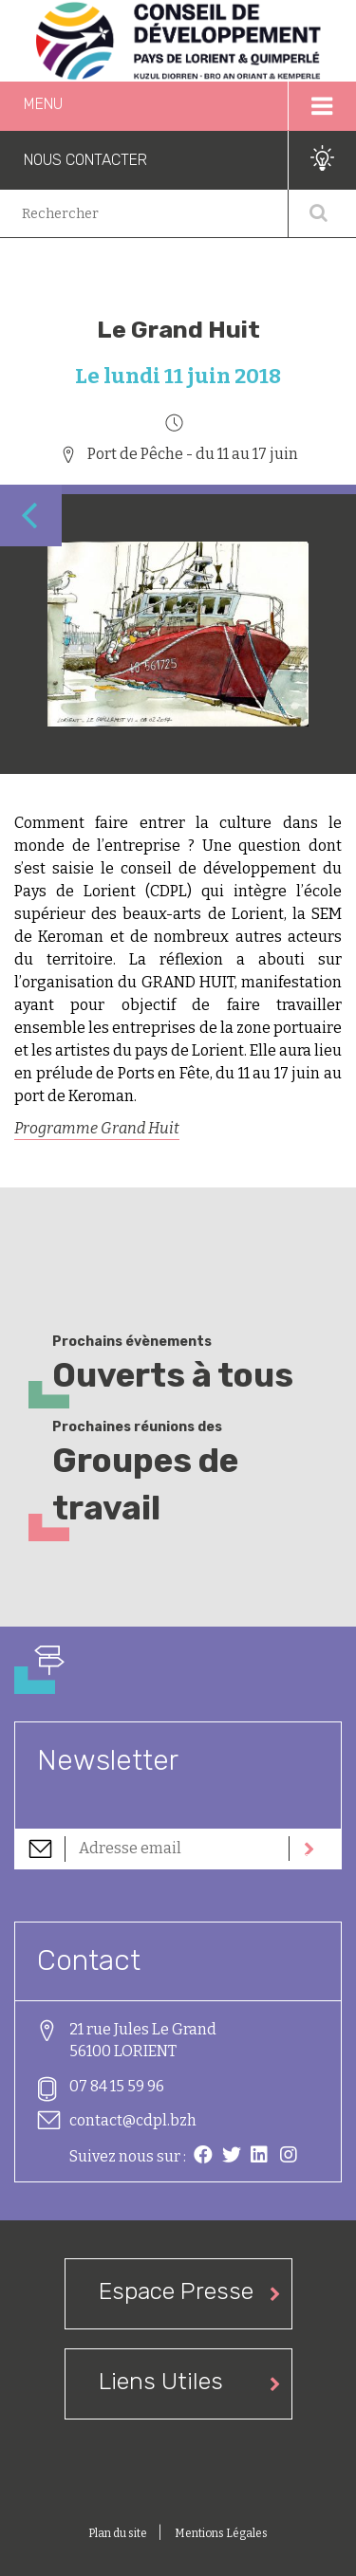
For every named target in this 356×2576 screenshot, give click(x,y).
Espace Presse (176, 2291)
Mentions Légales (221, 2533)
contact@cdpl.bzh (133, 2120)
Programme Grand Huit (96, 1128)
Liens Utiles (161, 2381)
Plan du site (118, 2533)
